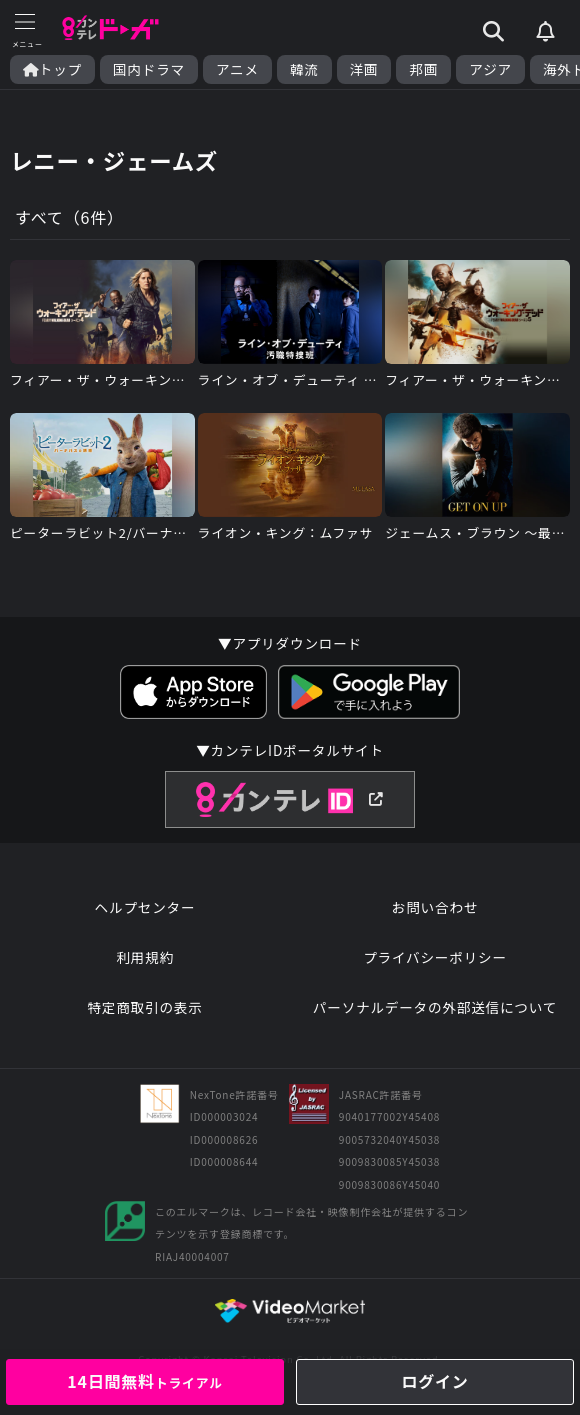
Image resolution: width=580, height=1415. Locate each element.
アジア (490, 69)
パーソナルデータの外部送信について (435, 1007)
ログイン (434, 1381)
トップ (52, 69)
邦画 (423, 69)
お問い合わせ (435, 907)
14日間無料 (145, 1381)
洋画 (364, 69)
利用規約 (145, 957)
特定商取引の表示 (144, 1007)
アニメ (237, 69)
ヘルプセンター (145, 907)
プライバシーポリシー (435, 957)
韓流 (304, 69)
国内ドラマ (149, 69)
